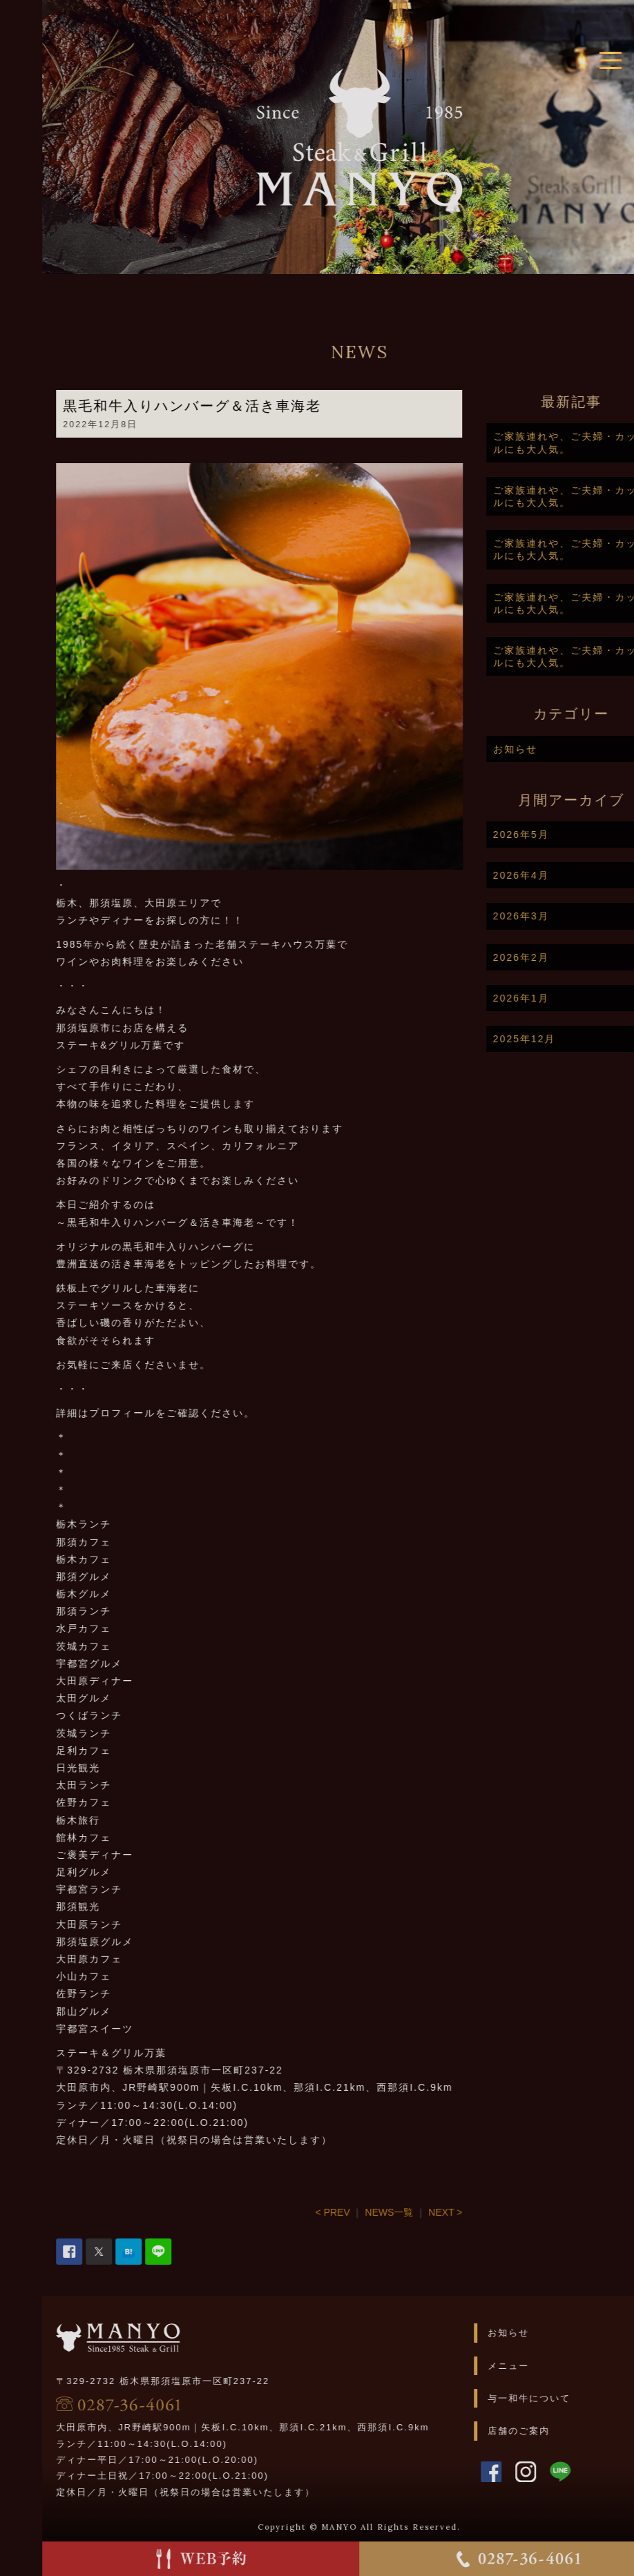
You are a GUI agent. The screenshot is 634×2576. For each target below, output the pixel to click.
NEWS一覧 (431, 2212)
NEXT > (488, 2212)
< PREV (375, 2212)
